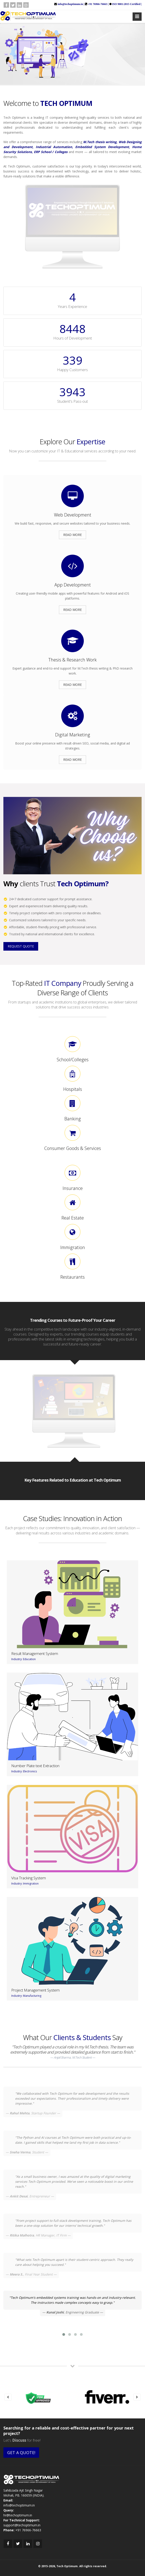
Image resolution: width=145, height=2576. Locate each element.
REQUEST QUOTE (21, 946)
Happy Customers (72, 369)
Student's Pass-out (72, 401)
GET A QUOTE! (21, 2452)
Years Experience (72, 306)
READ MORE (72, 535)
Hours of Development (72, 338)
